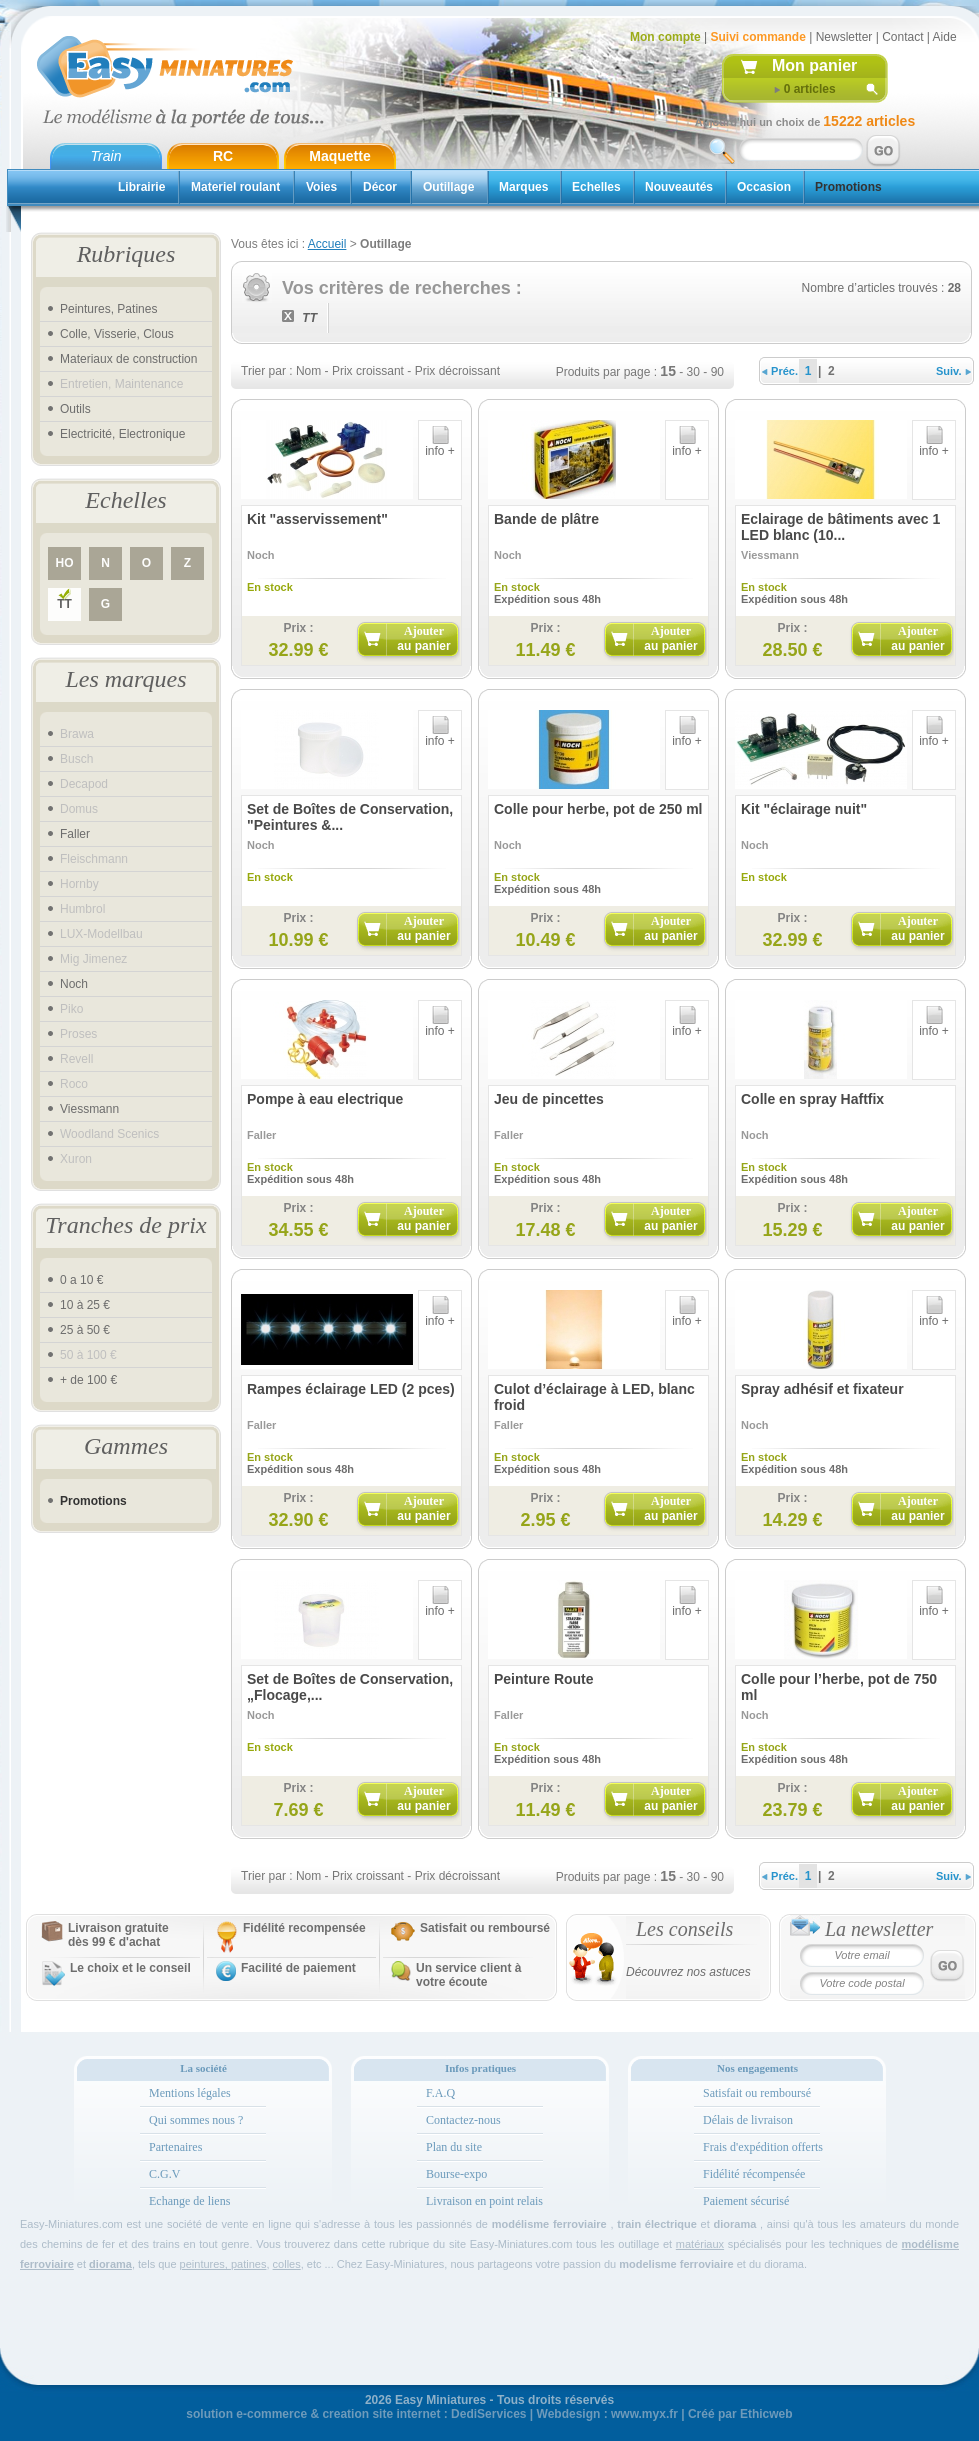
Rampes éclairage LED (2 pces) (351, 1389)
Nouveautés (679, 187)
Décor (380, 187)
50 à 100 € (88, 1355)
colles (287, 2264)
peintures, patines (223, 2264)
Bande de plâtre (546, 519)
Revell (76, 1059)
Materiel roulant (235, 187)
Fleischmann (94, 859)
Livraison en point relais (484, 2201)
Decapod (84, 784)
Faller (75, 834)
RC (223, 156)
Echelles (596, 187)
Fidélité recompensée (304, 1928)
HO (65, 563)
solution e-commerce (246, 2414)
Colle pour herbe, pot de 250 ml (598, 809)
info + (440, 445)
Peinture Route (544, 1679)
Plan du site (454, 2147)
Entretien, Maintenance (121, 384)
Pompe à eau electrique (325, 1099)
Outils (75, 409)
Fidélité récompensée (754, 2174)
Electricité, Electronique (122, 434)
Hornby (79, 884)
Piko (71, 1009)
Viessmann (89, 1109)
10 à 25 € (85, 1305)
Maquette (339, 156)
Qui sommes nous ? (196, 2120)
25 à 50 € (85, 1330)
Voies (321, 187)
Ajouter (423, 638)
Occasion (764, 187)
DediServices (488, 2414)
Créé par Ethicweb (740, 2414)
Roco (74, 1084)
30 (693, 372)
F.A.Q (440, 2093)
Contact (902, 37)
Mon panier (814, 65)
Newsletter (844, 37)
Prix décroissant (457, 371)
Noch (74, 984)
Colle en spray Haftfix (812, 1099)
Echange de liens (189, 2201)
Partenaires (175, 2147)
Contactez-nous (463, 2120)
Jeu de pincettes (549, 1099)
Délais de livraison (748, 2120)
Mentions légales (190, 2093)
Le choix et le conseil (130, 1968)
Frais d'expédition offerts (763, 2147)
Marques (523, 187)
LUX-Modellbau (101, 934)
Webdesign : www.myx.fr (607, 2414)
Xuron (76, 1159)
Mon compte (665, 37)
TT (64, 604)
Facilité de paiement (298, 1968)
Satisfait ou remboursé (485, 1928)
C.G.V (164, 2174)
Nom (308, 371)
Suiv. (953, 371)
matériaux (700, 2244)
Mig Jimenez (93, 959)
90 (717, 372)
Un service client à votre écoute (468, 1975)
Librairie (141, 187)
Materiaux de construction (128, 359)
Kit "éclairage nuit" (804, 809)
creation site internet (381, 2414)
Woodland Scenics (109, 1134)
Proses (78, 1034)
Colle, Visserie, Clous (117, 334)
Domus (79, 809)
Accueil (327, 244)
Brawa (77, 734)
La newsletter (879, 1929)
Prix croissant (368, 371)
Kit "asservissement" (317, 519)
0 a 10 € (81, 1280)
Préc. (780, 371)
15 (668, 371)
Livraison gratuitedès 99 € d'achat (118, 1935)
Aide (945, 37)
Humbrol (82, 909)
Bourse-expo (456, 2174)
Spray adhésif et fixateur (822, 1389)
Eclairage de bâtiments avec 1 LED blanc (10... (840, 527)
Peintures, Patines (108, 309)
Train (106, 156)
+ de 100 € (88, 1380)
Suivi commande (757, 37)
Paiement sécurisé (746, 2201)
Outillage (448, 187)
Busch (76, 759)
